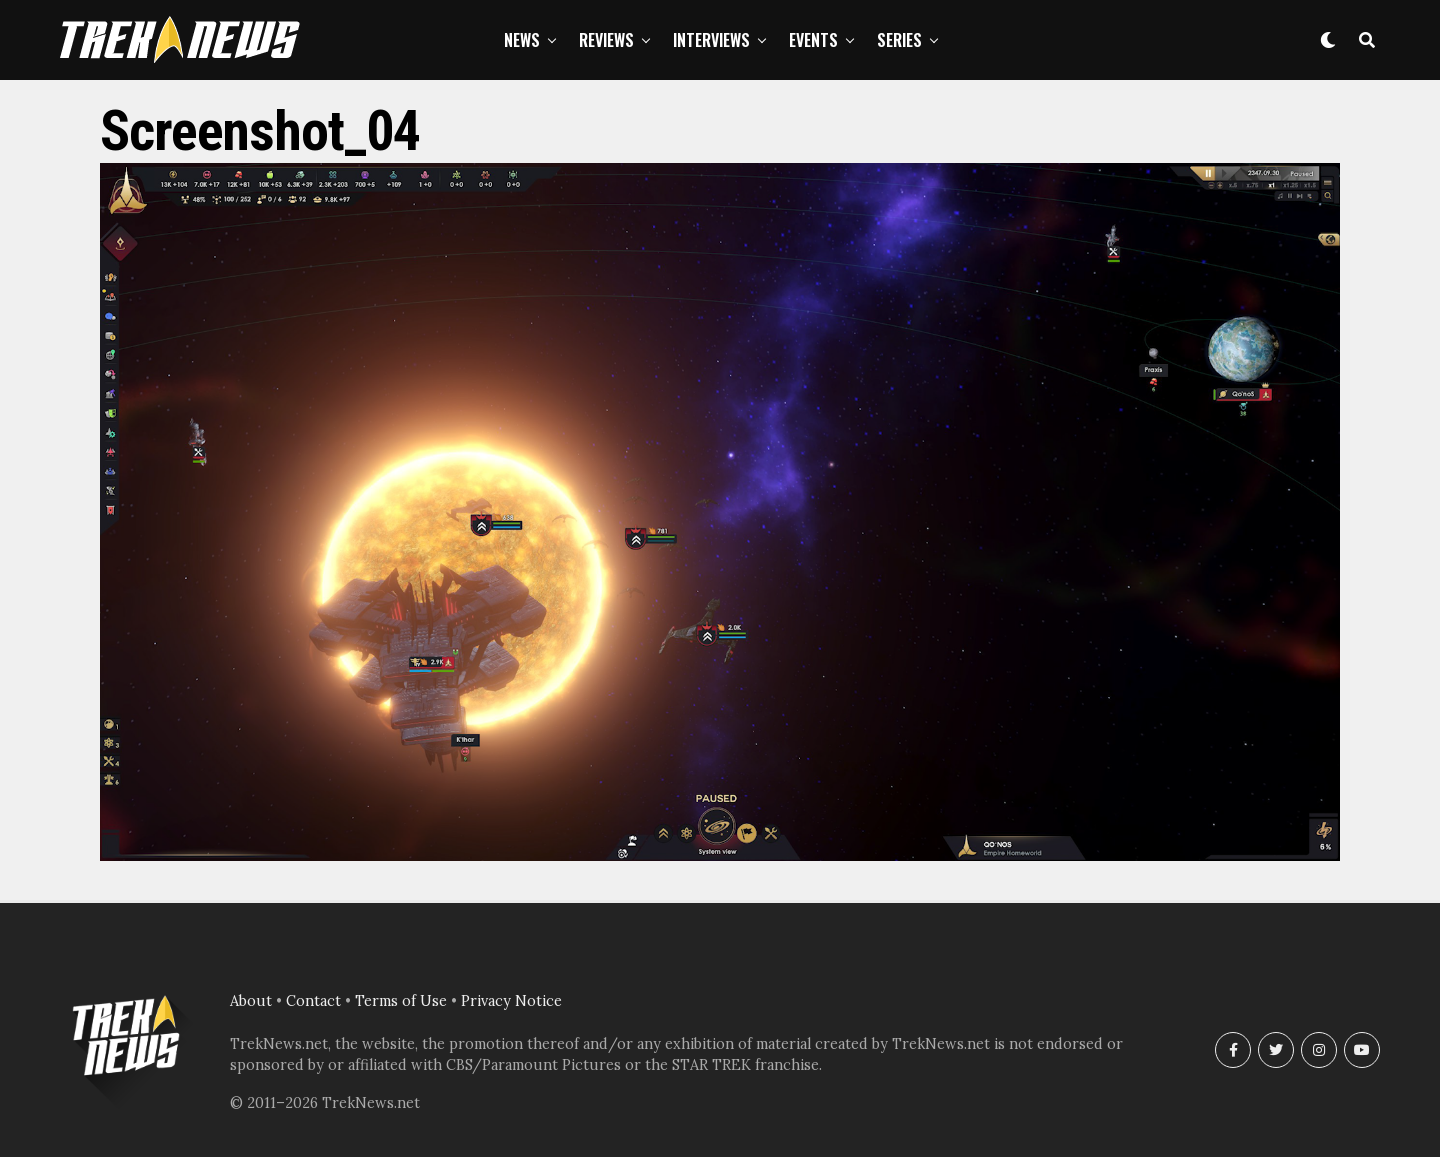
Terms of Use (401, 1001)
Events (813, 40)
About (251, 1001)
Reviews (606, 40)
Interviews (711, 40)
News (522, 40)
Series (899, 40)
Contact (313, 1001)
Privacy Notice (511, 1001)
